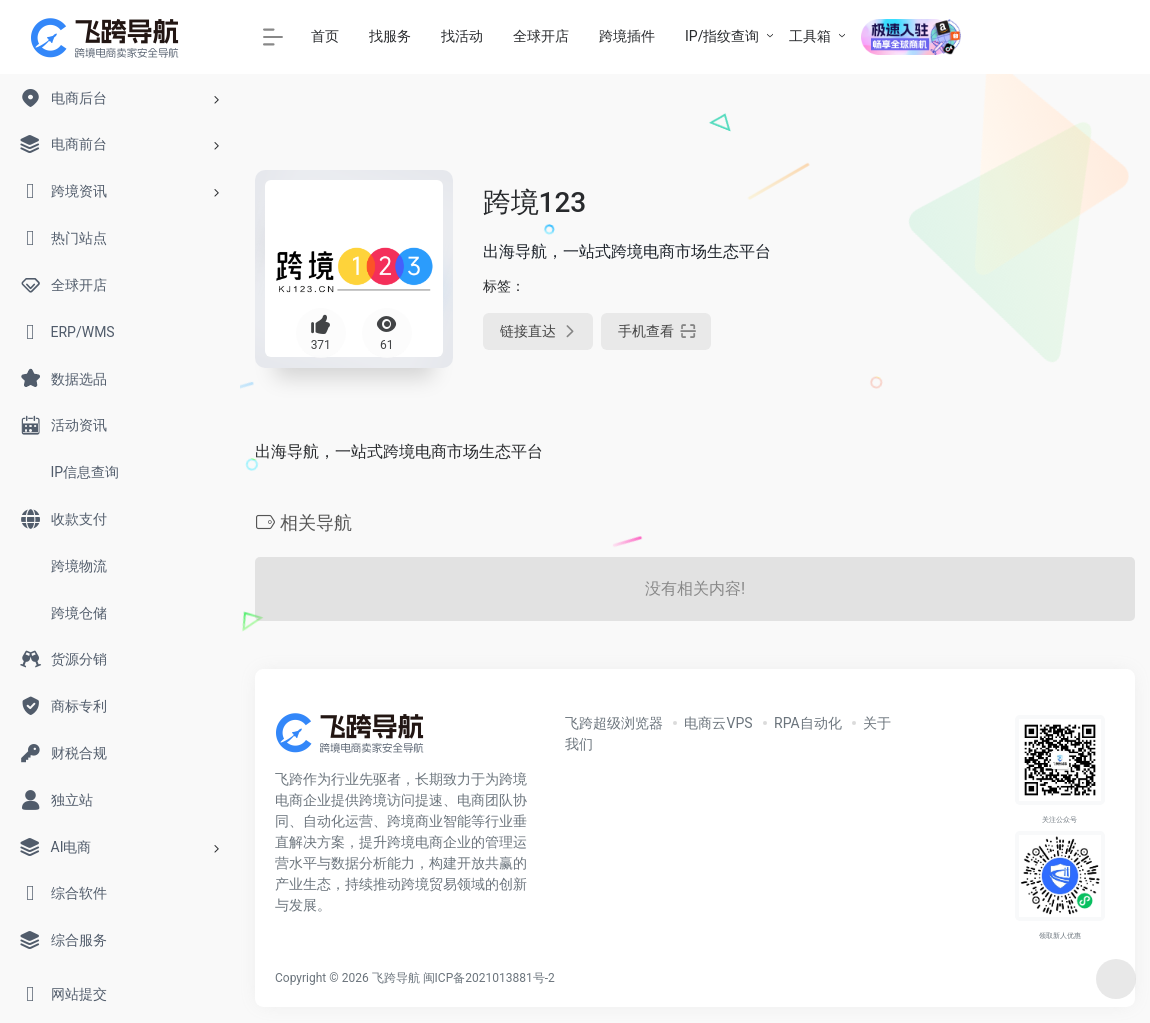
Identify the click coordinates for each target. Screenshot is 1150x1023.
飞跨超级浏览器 (614, 723)
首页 (325, 36)
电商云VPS (718, 723)
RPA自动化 (808, 723)
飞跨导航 (396, 978)
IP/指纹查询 (722, 36)
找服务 (390, 36)
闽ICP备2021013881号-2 (489, 978)
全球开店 (541, 36)
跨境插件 (627, 36)
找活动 (462, 36)
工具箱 (810, 36)
